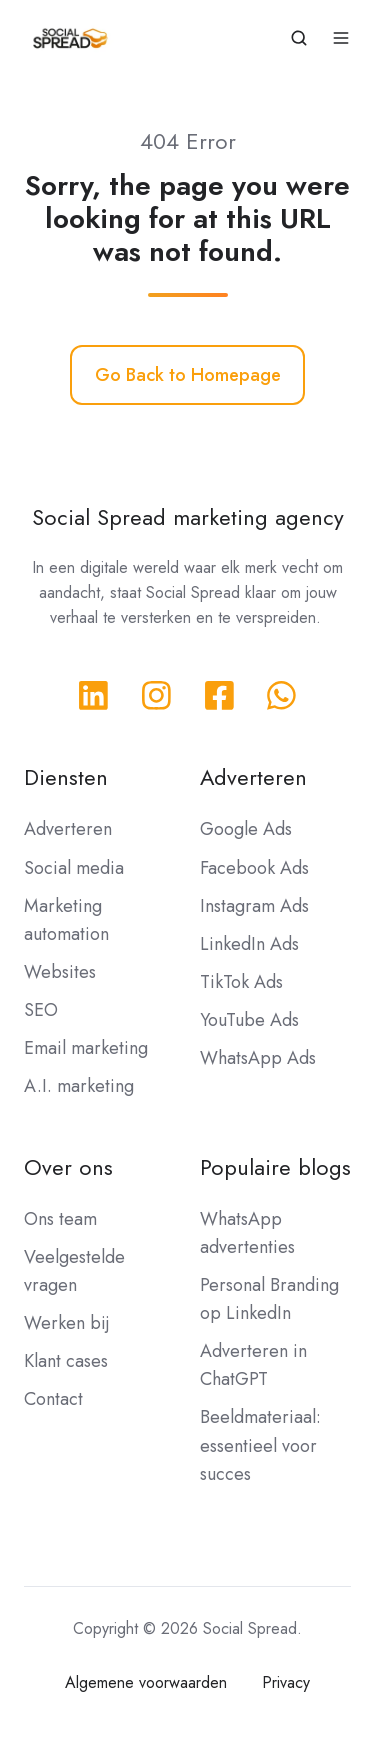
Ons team (60, 1219)
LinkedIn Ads (249, 944)
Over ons (68, 1167)
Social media (74, 868)
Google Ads (246, 829)
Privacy (286, 1682)
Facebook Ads (254, 868)
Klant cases (66, 1361)
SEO (41, 1010)
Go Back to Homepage (188, 375)
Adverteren (68, 829)
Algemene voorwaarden (146, 1682)
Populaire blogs (275, 1167)
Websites (60, 972)
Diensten (66, 777)
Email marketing (86, 1048)
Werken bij (67, 1323)
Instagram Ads (254, 906)
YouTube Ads (249, 1020)
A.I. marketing (79, 1086)
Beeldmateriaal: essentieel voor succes (260, 1445)
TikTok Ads (241, 982)
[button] (299, 38)
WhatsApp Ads (258, 1058)
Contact (53, 1399)
